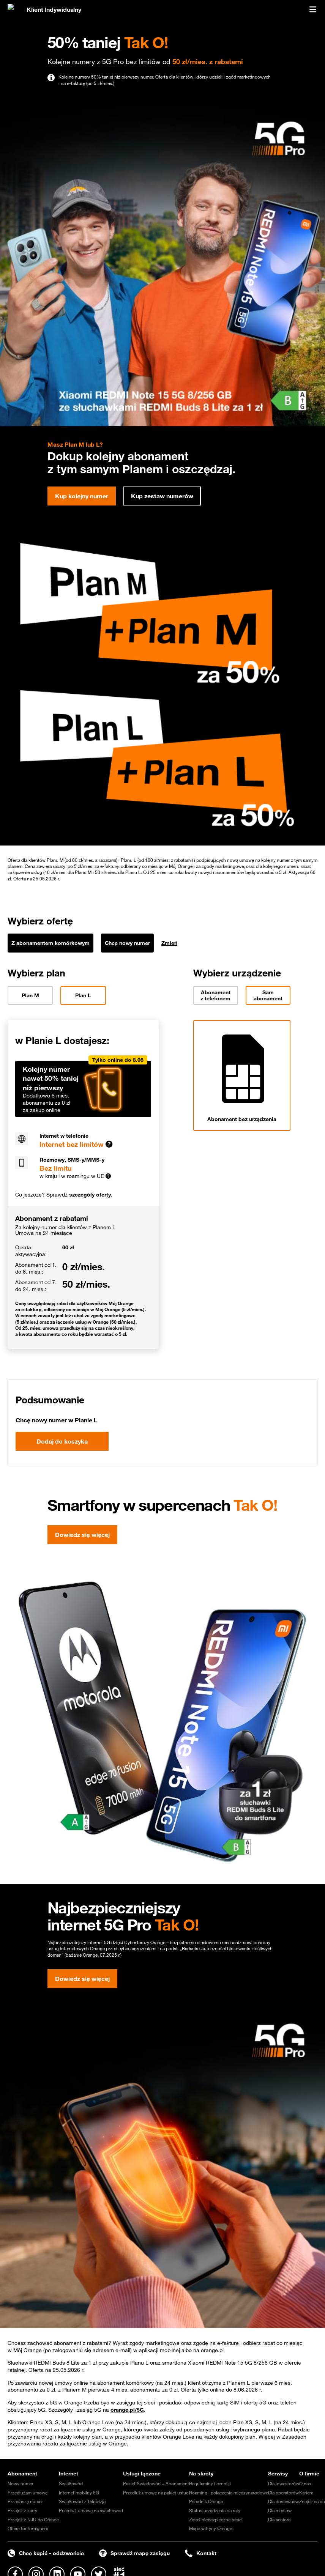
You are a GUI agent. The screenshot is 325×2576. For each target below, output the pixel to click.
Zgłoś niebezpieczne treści (216, 2519)
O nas (305, 2483)
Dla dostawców (283, 2501)
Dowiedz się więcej (82, 1534)
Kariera (306, 2492)
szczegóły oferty (90, 1194)
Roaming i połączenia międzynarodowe (228, 2492)
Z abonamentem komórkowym (50, 943)
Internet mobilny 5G (79, 2492)
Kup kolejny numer (81, 496)
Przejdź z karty (22, 2510)
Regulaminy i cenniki (210, 2483)
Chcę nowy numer (127, 943)
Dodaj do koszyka (62, 1441)
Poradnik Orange (206, 2501)
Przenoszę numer (25, 2501)
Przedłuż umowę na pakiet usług (156, 2492)
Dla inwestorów (283, 2483)
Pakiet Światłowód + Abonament (156, 2483)
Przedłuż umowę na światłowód (91, 2510)
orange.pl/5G (127, 2409)
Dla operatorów (283, 2492)
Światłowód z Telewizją (82, 2501)
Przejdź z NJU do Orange (33, 2519)
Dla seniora (279, 2519)
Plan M (30, 995)
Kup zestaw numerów (162, 496)
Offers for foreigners (28, 2528)
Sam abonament (268, 995)
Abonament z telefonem (215, 995)
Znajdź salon (312, 2501)
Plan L (83, 995)
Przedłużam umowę (27, 2492)
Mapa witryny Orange (210, 2528)
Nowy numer (20, 2483)
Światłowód (71, 2483)
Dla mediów (280, 2510)
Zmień (169, 943)
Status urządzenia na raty (214, 2510)
